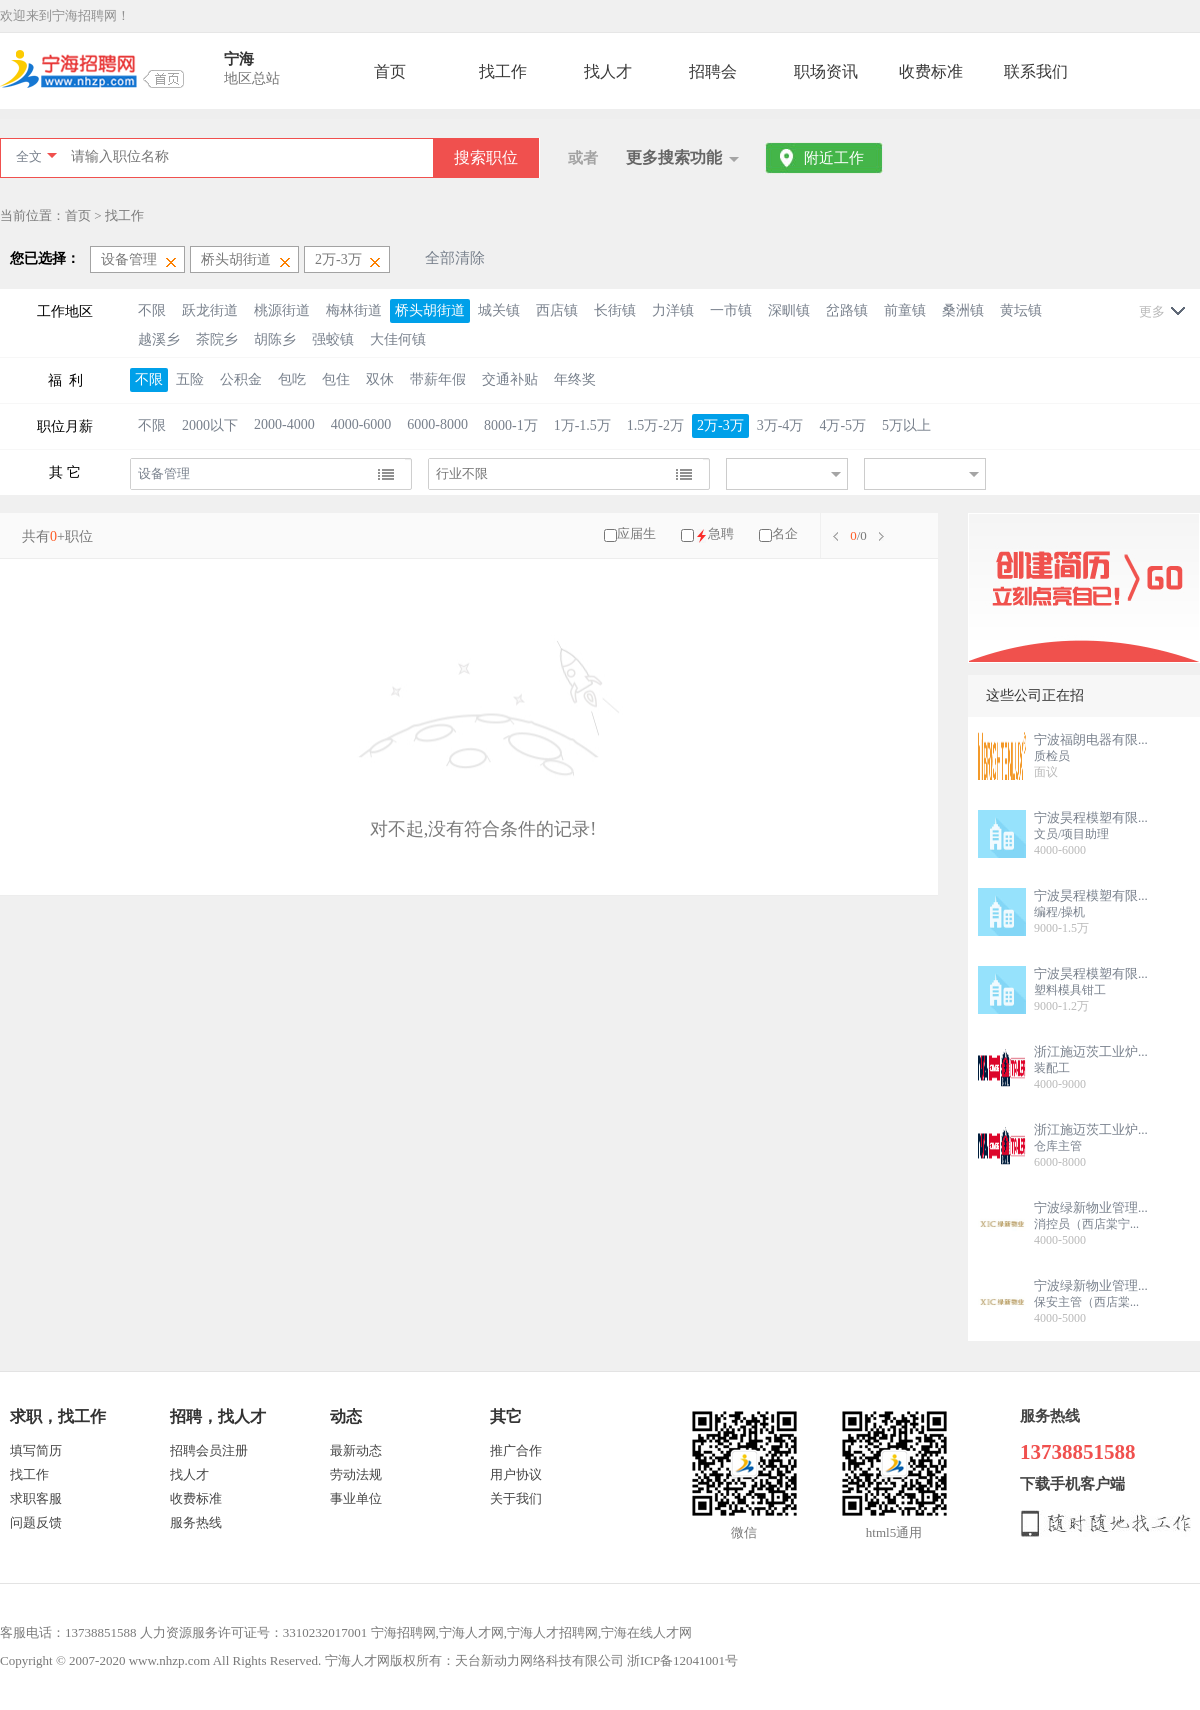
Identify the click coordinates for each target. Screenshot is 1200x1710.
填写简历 (36, 1450)
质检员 (1052, 756)
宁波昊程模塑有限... (1091, 817)
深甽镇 (789, 310)
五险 (190, 379)
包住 (336, 379)
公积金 (241, 379)
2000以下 (210, 425)
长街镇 (615, 310)
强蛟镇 (333, 339)
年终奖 (575, 379)
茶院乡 (217, 339)
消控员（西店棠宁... (1086, 1224)
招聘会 (713, 71)
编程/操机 (1059, 912)
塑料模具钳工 (1070, 990)
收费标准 (931, 71)
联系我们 (1036, 71)
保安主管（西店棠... (1086, 1302)
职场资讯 (826, 71)
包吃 (292, 379)
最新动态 (356, 1450)
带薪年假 (438, 379)
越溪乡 (159, 339)
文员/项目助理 (1071, 834)
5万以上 (906, 425)
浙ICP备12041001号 (682, 1660)
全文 (29, 156)
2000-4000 (284, 424)
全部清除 (455, 258)
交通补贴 (510, 379)
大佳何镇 (398, 339)
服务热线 (196, 1522)
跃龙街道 (210, 310)
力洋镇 (673, 310)
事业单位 (356, 1498)
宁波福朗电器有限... (1091, 739)
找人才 (608, 71)
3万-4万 (780, 425)
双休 (380, 379)
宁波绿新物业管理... (1091, 1207)
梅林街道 (354, 310)
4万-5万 (842, 425)
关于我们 (516, 1498)
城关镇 (499, 310)
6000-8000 (437, 424)
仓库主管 (1058, 1146)
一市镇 (731, 310)
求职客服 (36, 1498)
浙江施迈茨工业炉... (1091, 1051)
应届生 (636, 533)
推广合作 (516, 1450)
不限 (152, 310)
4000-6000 (361, 424)
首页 (390, 71)
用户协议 (516, 1474)
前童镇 (905, 310)
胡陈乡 (275, 339)
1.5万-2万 (655, 425)
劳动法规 (356, 1474)
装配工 (1052, 1068)
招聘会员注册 (209, 1450)
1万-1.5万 (582, 425)
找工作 (503, 71)
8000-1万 (511, 425)
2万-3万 (720, 425)
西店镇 (557, 310)
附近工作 (834, 158)
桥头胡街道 (430, 310)
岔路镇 (847, 310)
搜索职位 (486, 157)
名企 (785, 533)
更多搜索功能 (674, 157)
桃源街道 (282, 310)
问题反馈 (36, 1522)
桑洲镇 (963, 310)
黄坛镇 (1021, 310)
